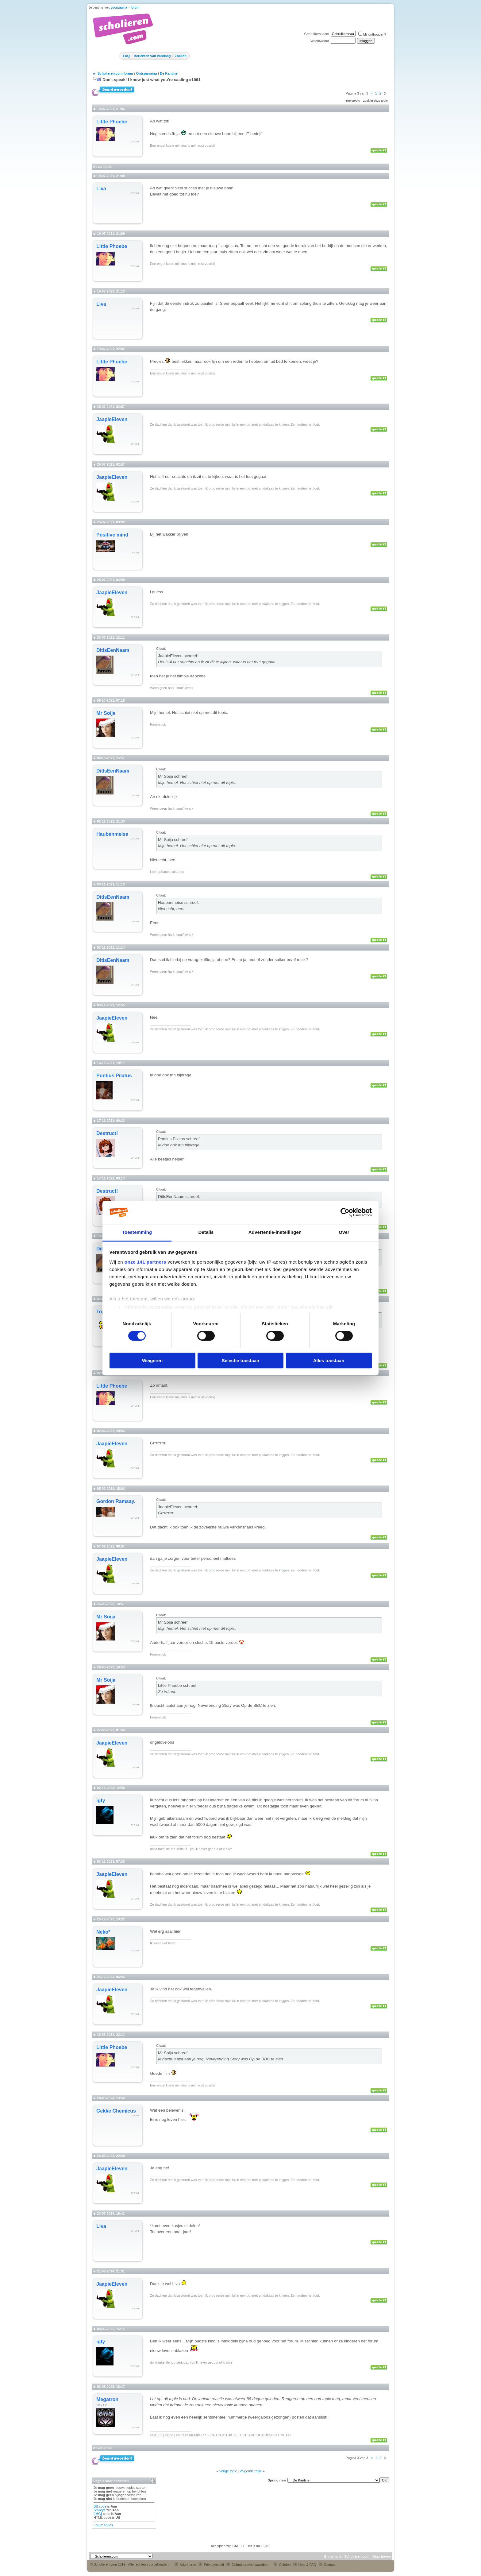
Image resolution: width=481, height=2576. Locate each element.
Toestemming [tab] (137, 1232)
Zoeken (181, 56)
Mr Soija (105, 713)
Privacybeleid (211, 2564)
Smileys (100, 2510)
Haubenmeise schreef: (178, 902)
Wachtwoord (319, 41)
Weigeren (152, 1360)
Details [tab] (206, 1232)
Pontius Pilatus (114, 1075)
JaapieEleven (111, 419)
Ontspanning (146, 73)
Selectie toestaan (241, 1360)
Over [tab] (344, 1232)
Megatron (107, 2399)
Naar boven (381, 2556)
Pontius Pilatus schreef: (179, 1139)
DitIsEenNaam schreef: (179, 1196)
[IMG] (98, 2514)
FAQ (126, 56)
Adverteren (185, 2564)
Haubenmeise (112, 834)
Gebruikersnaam (316, 34)
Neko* (103, 1932)
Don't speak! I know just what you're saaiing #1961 (151, 79)
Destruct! (107, 1133)
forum (135, 7)
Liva (101, 188)
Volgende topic (251, 2471)
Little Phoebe (111, 121)
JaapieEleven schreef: (178, 655)
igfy (100, 1800)
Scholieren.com (356, 2556)
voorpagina (119, 7)
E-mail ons (332, 2556)
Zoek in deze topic (375, 100)
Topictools (353, 100)
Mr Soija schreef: (173, 776)
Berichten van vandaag (152, 56)
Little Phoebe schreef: (178, 1685)
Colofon (282, 2564)
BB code (100, 2506)
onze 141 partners (145, 1262)
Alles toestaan (328, 1360)
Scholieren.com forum (115, 73)
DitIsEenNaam (112, 650)
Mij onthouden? (372, 34)
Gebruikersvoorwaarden (246, 2564)
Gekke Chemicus (116, 2110)
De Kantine (168, 73)
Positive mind (112, 534)
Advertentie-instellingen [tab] (275, 1232)
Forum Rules (103, 2525)
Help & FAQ (304, 2564)
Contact (327, 2564)
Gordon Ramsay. (115, 1501)
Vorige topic (228, 2471)
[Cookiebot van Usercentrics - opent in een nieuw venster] (345, 1212)
